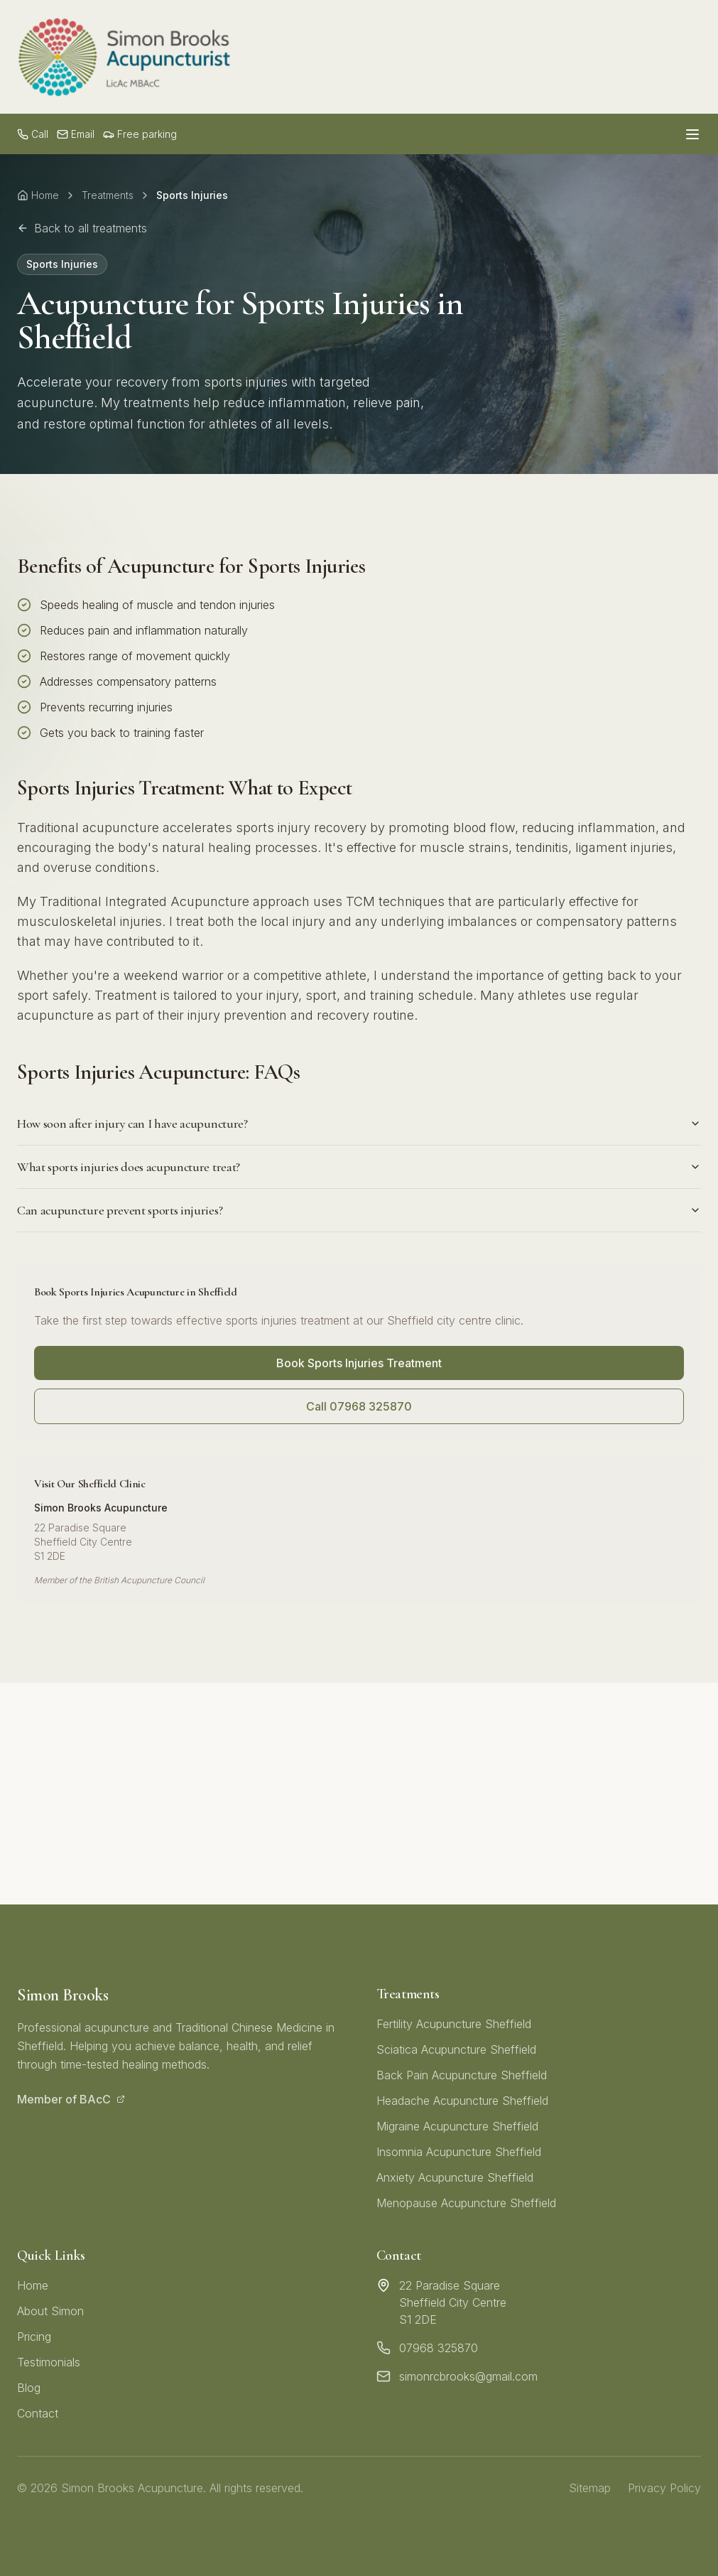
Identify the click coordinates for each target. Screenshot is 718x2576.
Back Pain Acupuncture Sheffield (461, 2075)
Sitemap (590, 2488)
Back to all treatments (82, 228)
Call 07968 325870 (359, 1406)
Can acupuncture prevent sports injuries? (359, 1210)
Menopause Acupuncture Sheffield (466, 2203)
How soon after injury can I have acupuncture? (359, 1123)
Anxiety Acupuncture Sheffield (454, 2177)
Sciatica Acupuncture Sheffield (456, 2049)
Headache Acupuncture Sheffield (462, 2100)
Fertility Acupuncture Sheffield (453, 2024)
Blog (28, 2388)
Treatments (108, 195)
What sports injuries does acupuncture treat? (359, 1167)
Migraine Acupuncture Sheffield (457, 2126)
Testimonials (48, 2362)
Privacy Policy (664, 2488)
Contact (37, 2413)
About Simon (50, 2311)
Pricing (34, 2336)
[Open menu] (692, 134)
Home (38, 195)
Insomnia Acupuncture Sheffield (458, 2152)
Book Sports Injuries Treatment (359, 1363)
